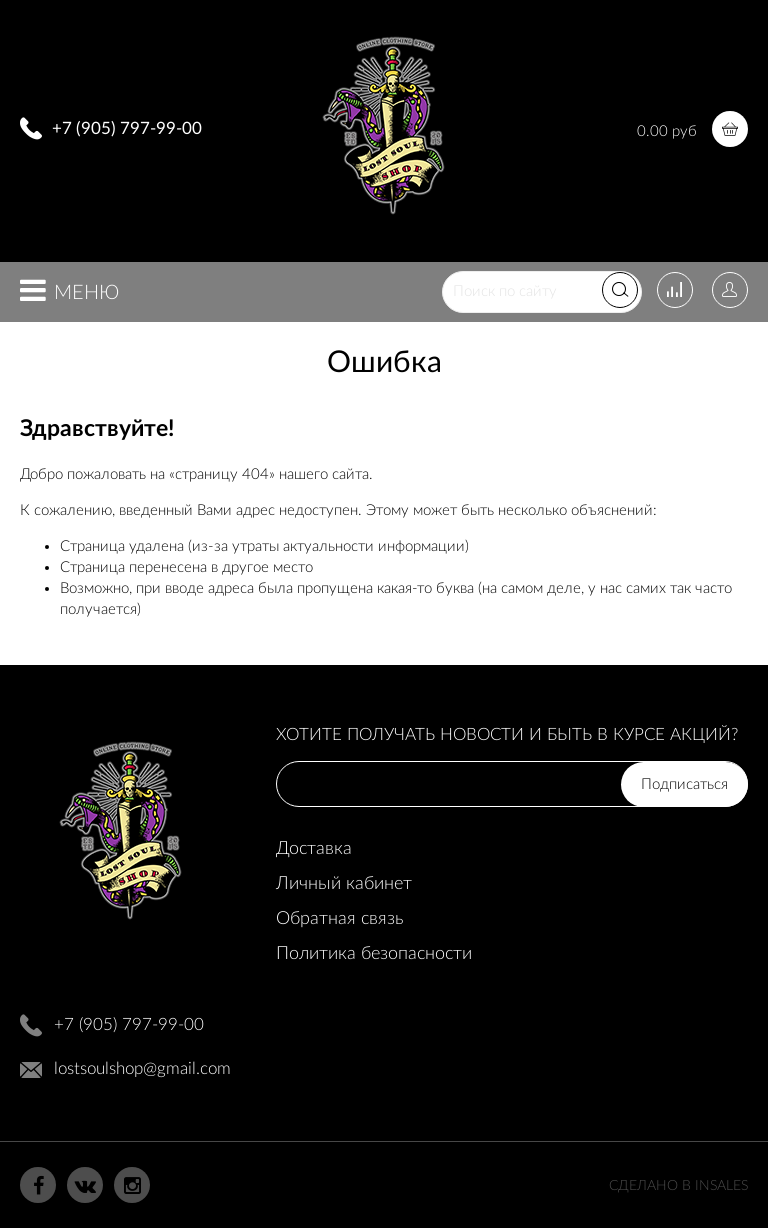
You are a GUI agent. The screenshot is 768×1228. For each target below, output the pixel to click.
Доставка (314, 849)
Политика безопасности (374, 954)
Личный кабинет (344, 884)
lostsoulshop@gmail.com (142, 1068)
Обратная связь (339, 919)
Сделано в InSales (678, 1186)
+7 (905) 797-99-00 (127, 128)
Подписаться (684, 784)
